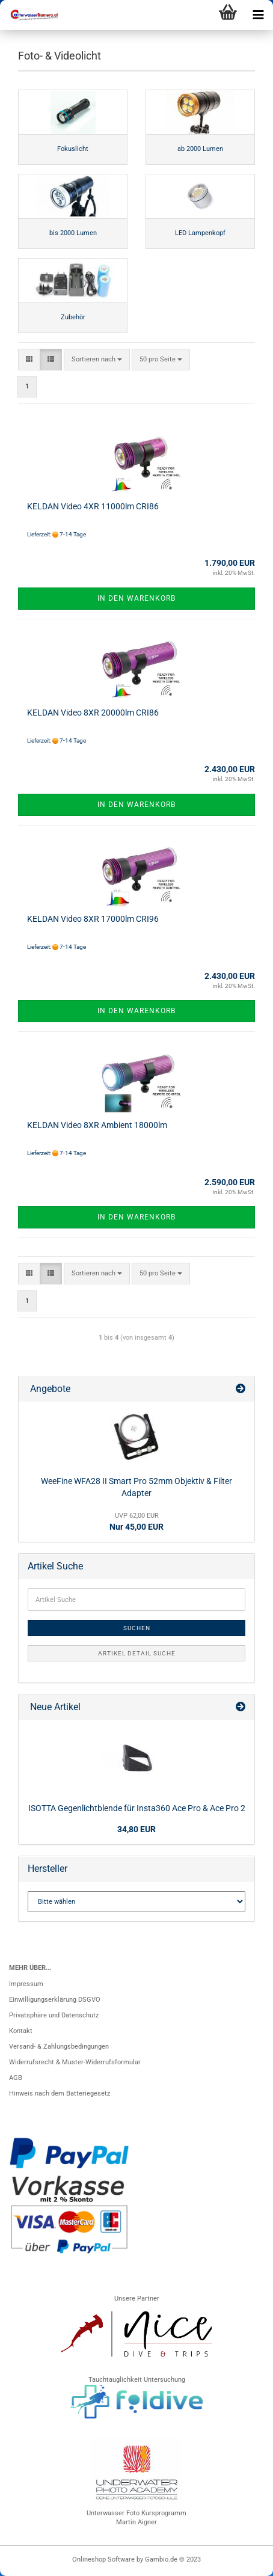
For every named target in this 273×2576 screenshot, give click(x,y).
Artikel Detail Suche (137, 1653)
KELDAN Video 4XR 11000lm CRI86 (93, 506)
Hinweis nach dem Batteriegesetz (59, 2093)
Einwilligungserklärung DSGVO (54, 2000)
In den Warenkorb (136, 598)
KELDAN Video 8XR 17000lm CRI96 (93, 919)
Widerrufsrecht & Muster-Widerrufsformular (75, 2062)
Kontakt (20, 2031)
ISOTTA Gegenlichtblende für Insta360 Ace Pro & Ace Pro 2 (136, 1808)
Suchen (136, 1628)
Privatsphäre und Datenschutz (54, 2015)
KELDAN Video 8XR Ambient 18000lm (97, 1125)
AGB (15, 2078)
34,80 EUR (136, 1829)
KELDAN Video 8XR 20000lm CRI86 (93, 712)
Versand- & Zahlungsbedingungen (59, 2046)
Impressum (26, 1984)
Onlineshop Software (103, 2559)
